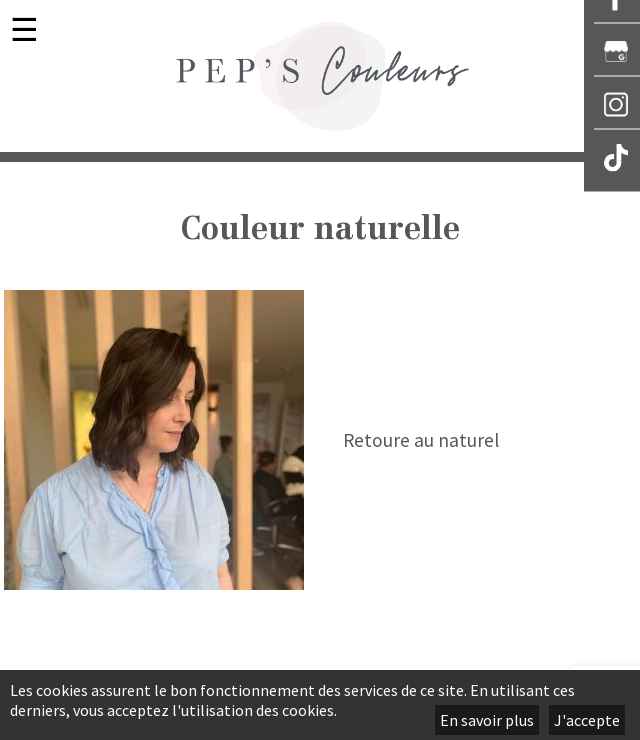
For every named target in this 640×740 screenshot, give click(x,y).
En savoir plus (487, 720)
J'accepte (587, 720)
